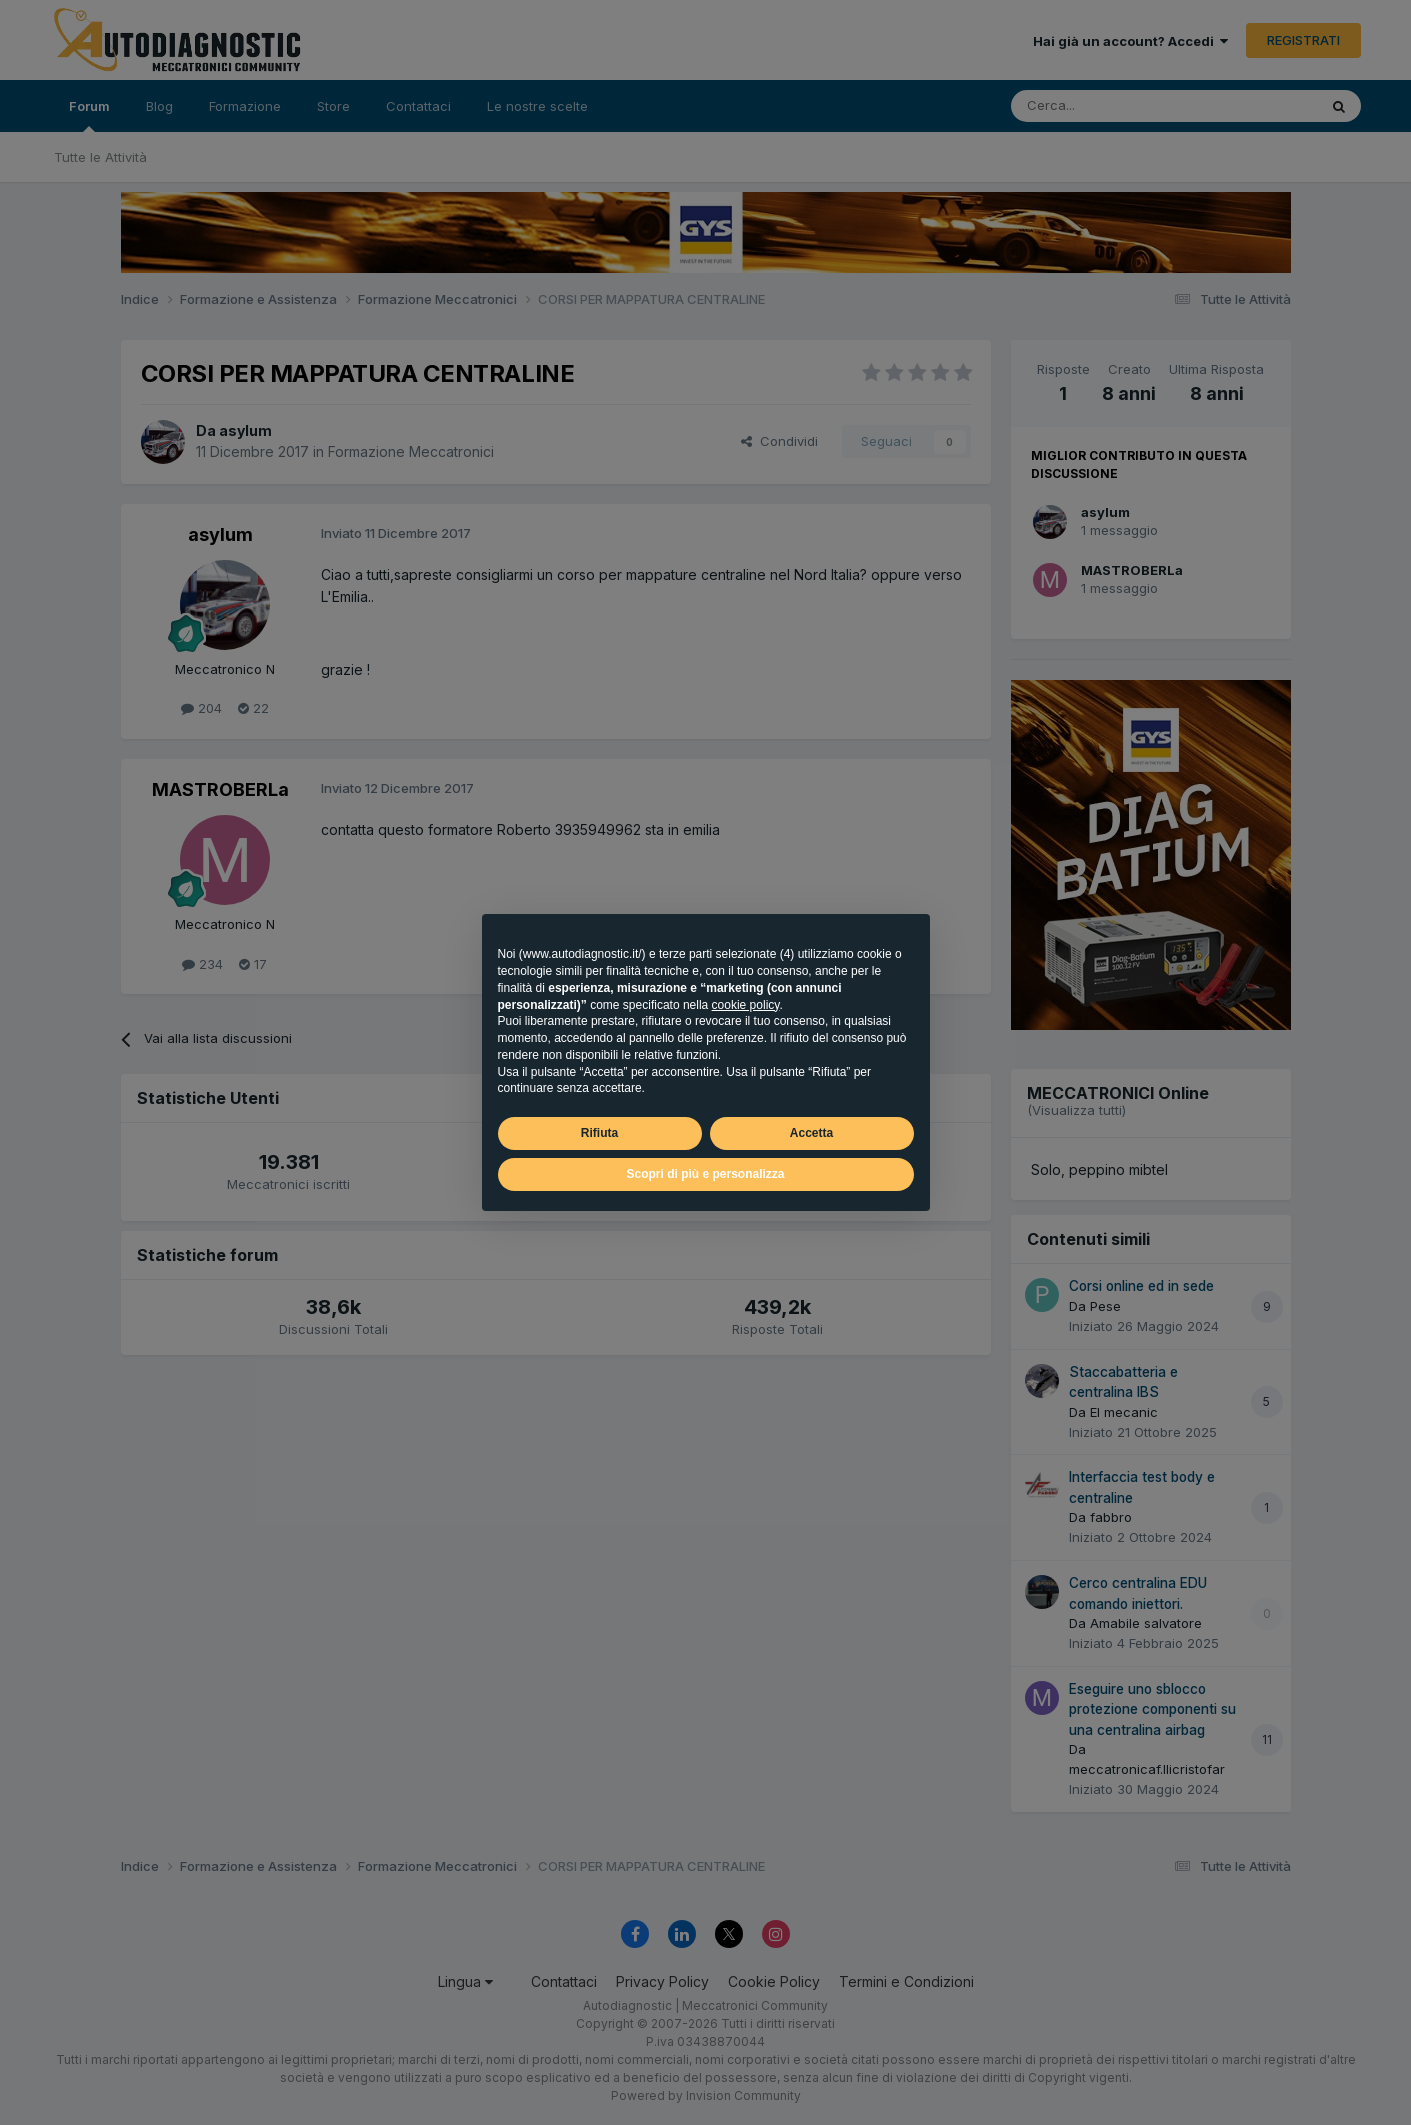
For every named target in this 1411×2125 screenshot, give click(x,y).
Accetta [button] (811, 1133)
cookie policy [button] (746, 1005)
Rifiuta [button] (599, 1133)
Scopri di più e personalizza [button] (705, 1174)
